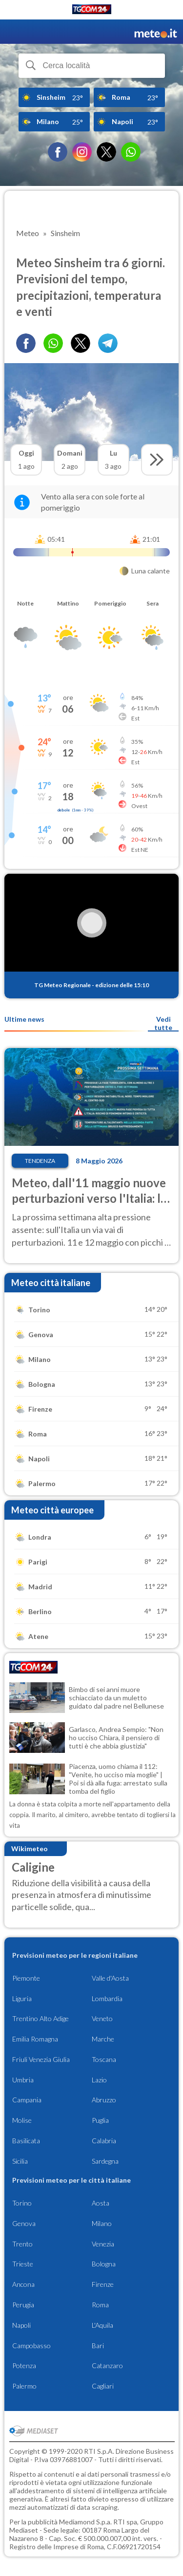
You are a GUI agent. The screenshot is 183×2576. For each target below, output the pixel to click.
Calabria (104, 2140)
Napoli (21, 2325)
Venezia (103, 2244)
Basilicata (26, 2140)
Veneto (102, 2018)
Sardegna (105, 2161)
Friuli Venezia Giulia (41, 2059)
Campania (26, 2100)
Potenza (24, 2365)
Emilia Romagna (35, 2039)
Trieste (22, 2264)
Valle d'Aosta (110, 1978)
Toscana (104, 2059)
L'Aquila (102, 2325)
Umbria (23, 2080)
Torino (22, 2203)
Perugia (23, 2304)
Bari (98, 2345)
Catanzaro (107, 2365)
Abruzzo (104, 2100)
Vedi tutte (163, 1023)
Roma (100, 2304)
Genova (24, 2223)
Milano (102, 2223)
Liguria (22, 1998)
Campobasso (31, 2345)
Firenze (103, 2284)
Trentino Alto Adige (40, 2018)
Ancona (23, 2284)
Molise (22, 2120)
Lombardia (107, 1998)
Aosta (100, 2203)
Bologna (104, 2264)
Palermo (24, 2386)
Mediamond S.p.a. (85, 2522)
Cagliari (103, 2386)
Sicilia (20, 2161)
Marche (103, 2039)
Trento (22, 2244)
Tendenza (40, 1160)
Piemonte (26, 1978)
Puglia (100, 2120)
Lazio (99, 2080)
